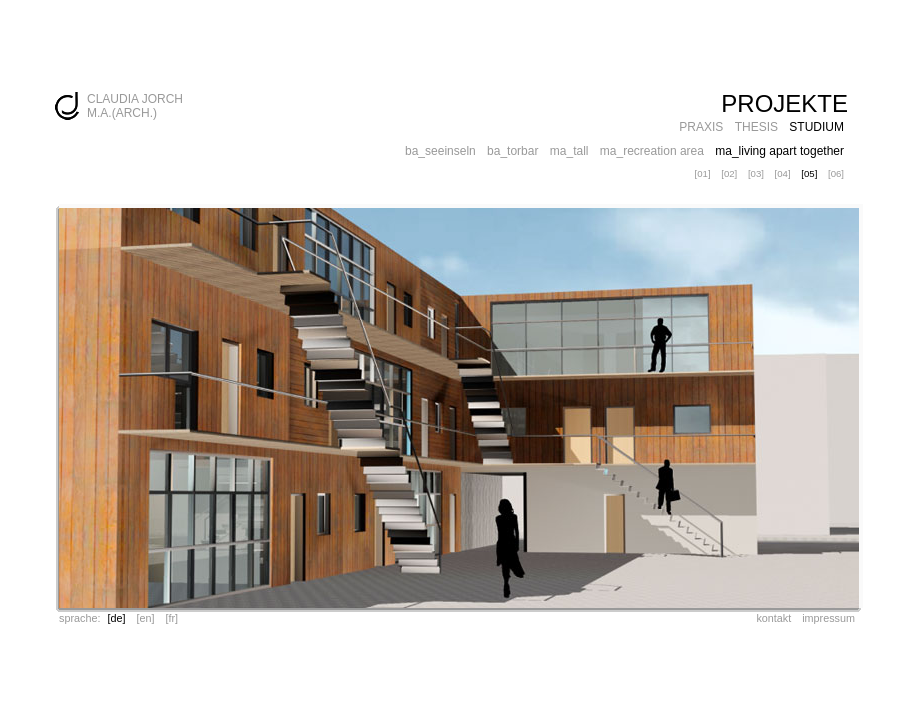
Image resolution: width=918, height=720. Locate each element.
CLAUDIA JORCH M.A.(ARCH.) (135, 106)
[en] (145, 618)
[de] (116, 618)
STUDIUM (816, 127)
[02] (729, 173)
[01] (703, 173)
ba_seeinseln (440, 151)
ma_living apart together (779, 151)
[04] (783, 173)
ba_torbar (512, 151)
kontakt (773, 618)
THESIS (756, 127)
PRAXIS (701, 127)
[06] (836, 173)
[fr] (171, 618)
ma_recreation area (652, 151)
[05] (809, 173)
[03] (756, 173)
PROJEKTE (784, 103)
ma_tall (569, 151)
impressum (828, 618)
